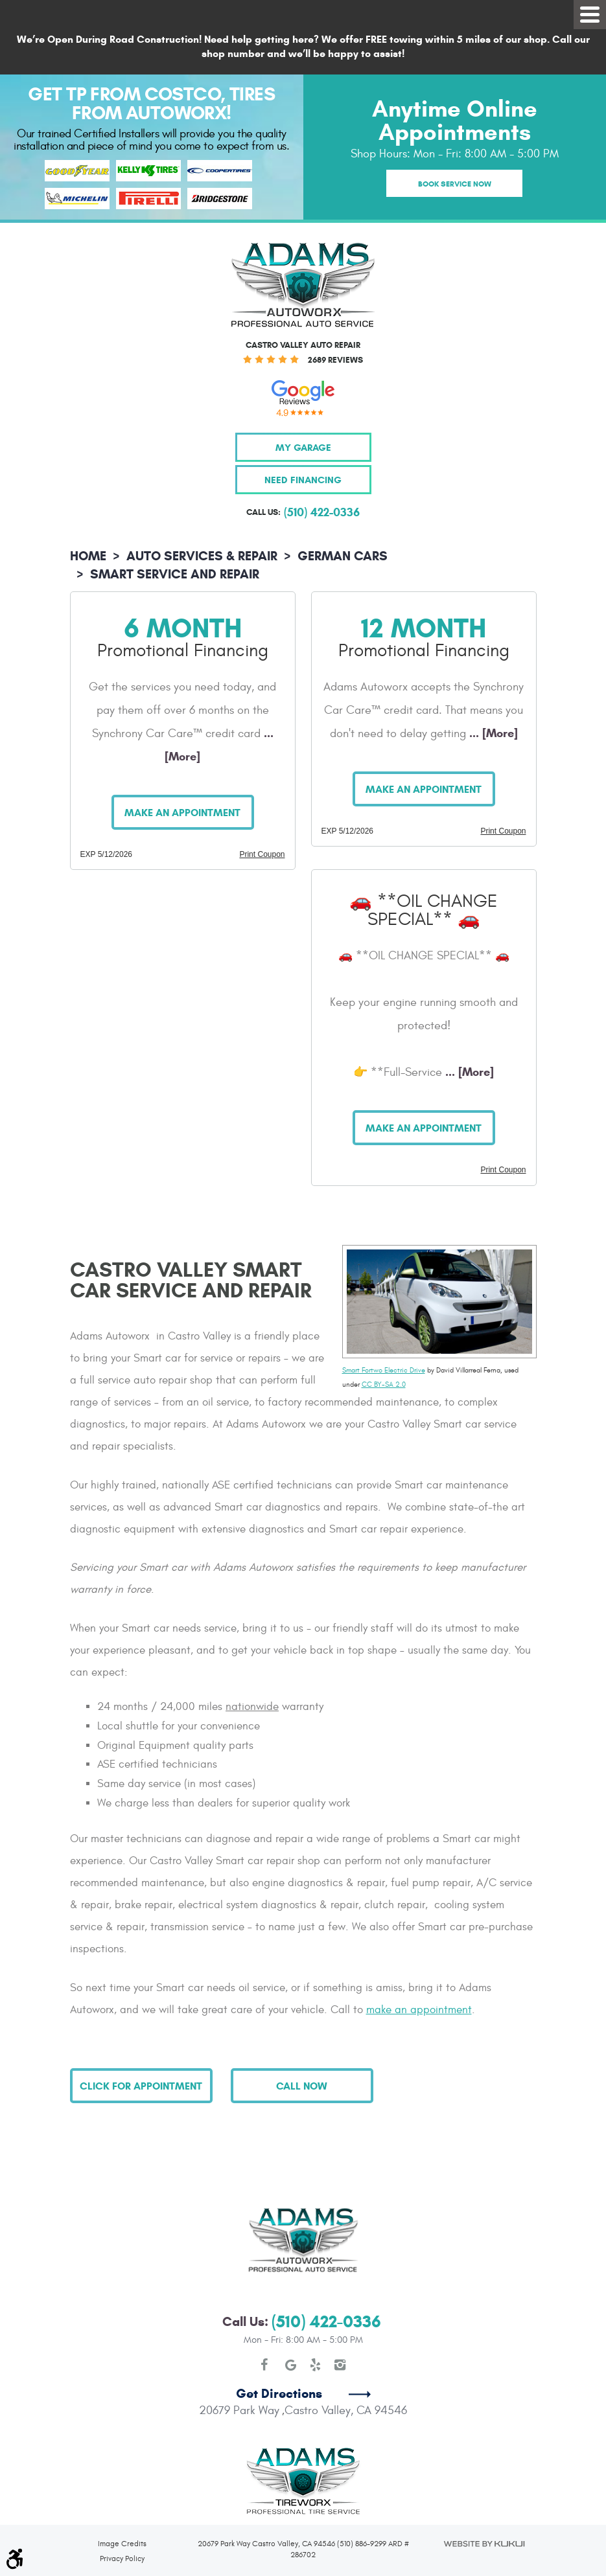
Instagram (340, 2317)
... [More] (492, 733)
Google (291, 2317)
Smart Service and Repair (174, 574)
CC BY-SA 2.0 (384, 1384)
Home (88, 556)
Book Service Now (454, 183)
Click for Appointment (141, 2086)
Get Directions (279, 2346)
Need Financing (303, 479)
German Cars (342, 556)
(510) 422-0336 (326, 2274)
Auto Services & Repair (201, 556)
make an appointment (419, 2009)
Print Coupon (262, 854)
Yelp (315, 2317)
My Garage (303, 447)
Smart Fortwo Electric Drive (383, 1370)
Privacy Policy (122, 2510)
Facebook (266, 2317)
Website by (484, 2497)
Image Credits (122, 2496)
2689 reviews (335, 360)
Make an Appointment (182, 812)
